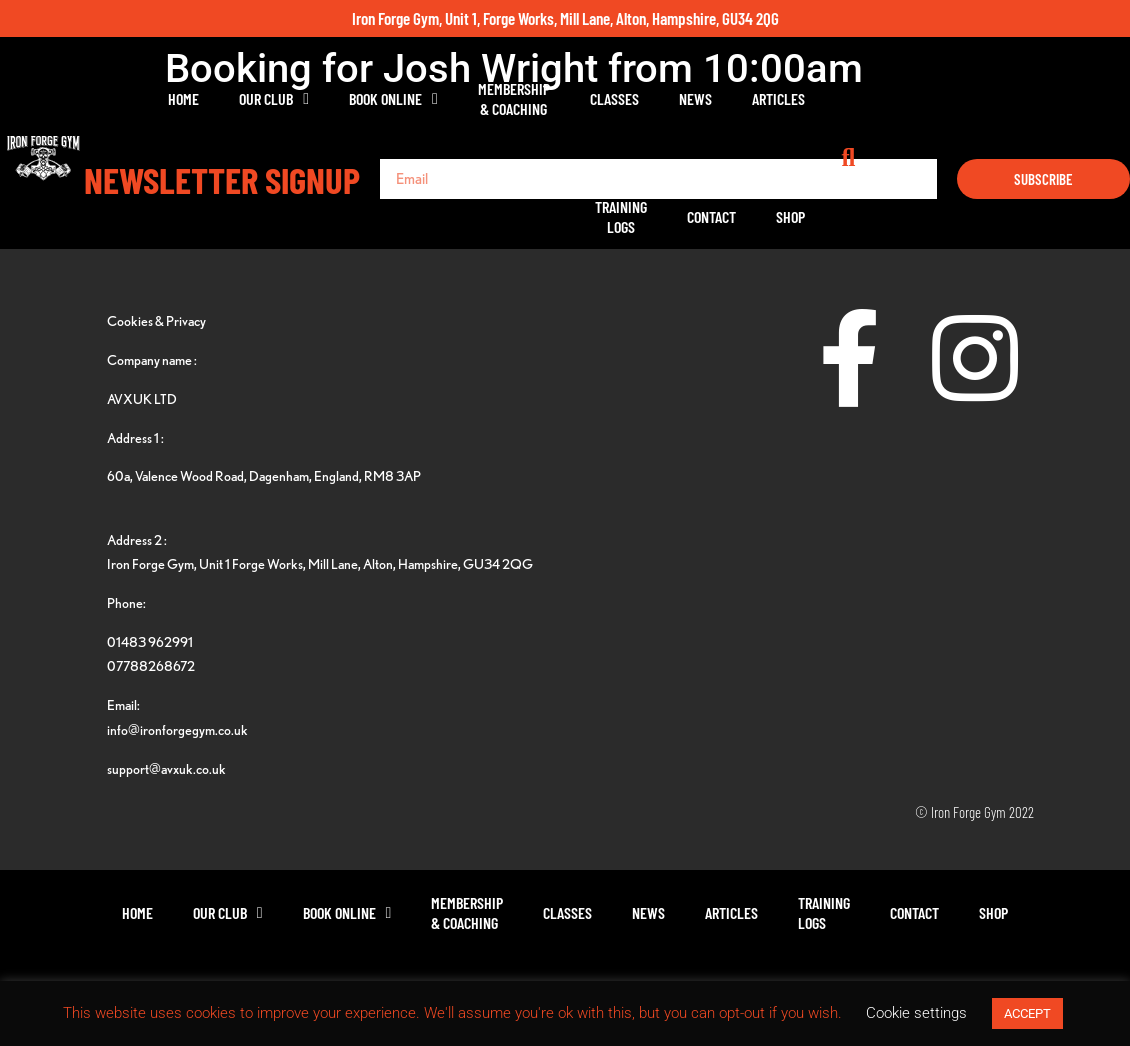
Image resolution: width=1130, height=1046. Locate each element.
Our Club (273, 99)
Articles (777, 98)
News (694, 98)
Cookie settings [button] (916, 1013)
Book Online (392, 99)
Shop (1039, 98)
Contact (960, 98)
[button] (1110, 99)
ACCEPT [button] (1027, 1013)
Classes (613, 98)
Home (182, 98)
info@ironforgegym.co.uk (177, 729)
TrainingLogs (870, 98)
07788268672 (151, 665)
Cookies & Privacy (156, 320)
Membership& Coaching (513, 98)
